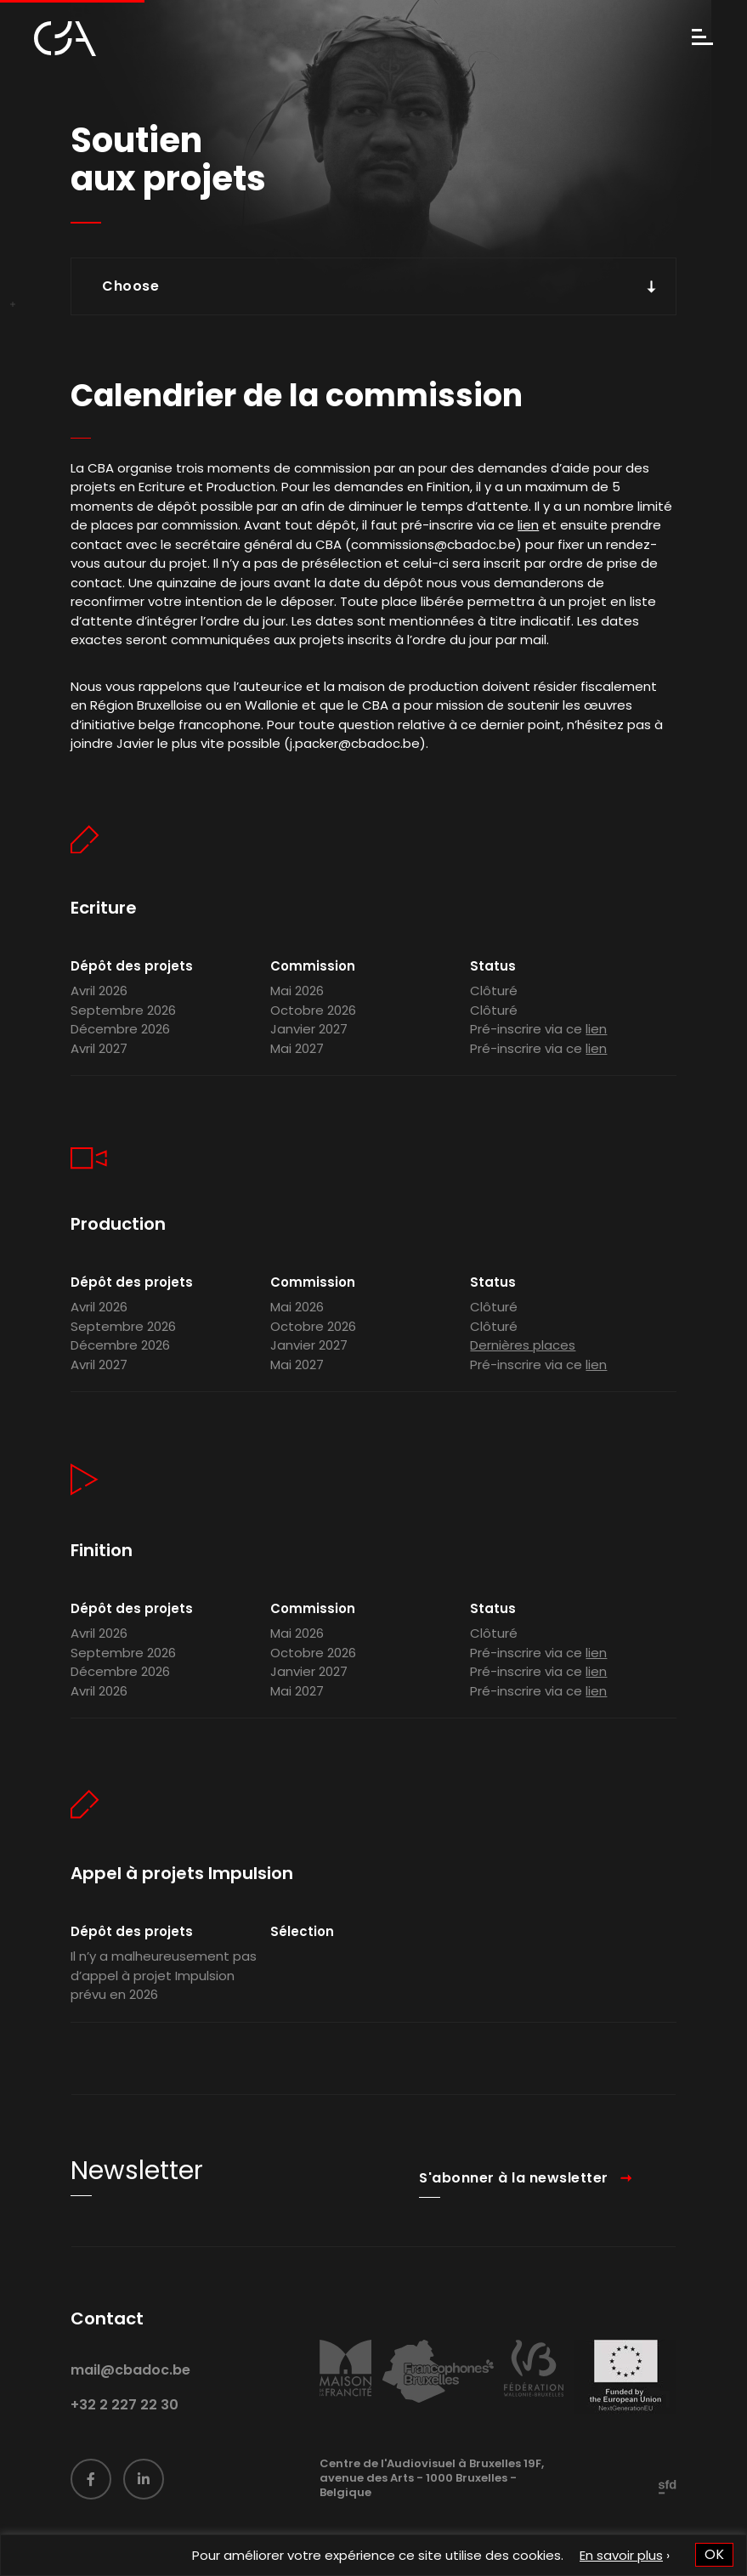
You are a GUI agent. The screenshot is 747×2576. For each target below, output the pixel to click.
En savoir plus (621, 2555)
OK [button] (714, 2554)
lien (528, 528)
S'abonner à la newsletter (513, 2211)
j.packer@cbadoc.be (355, 747)
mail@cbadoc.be (130, 2403)
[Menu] (702, 38)
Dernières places (522, 1379)
